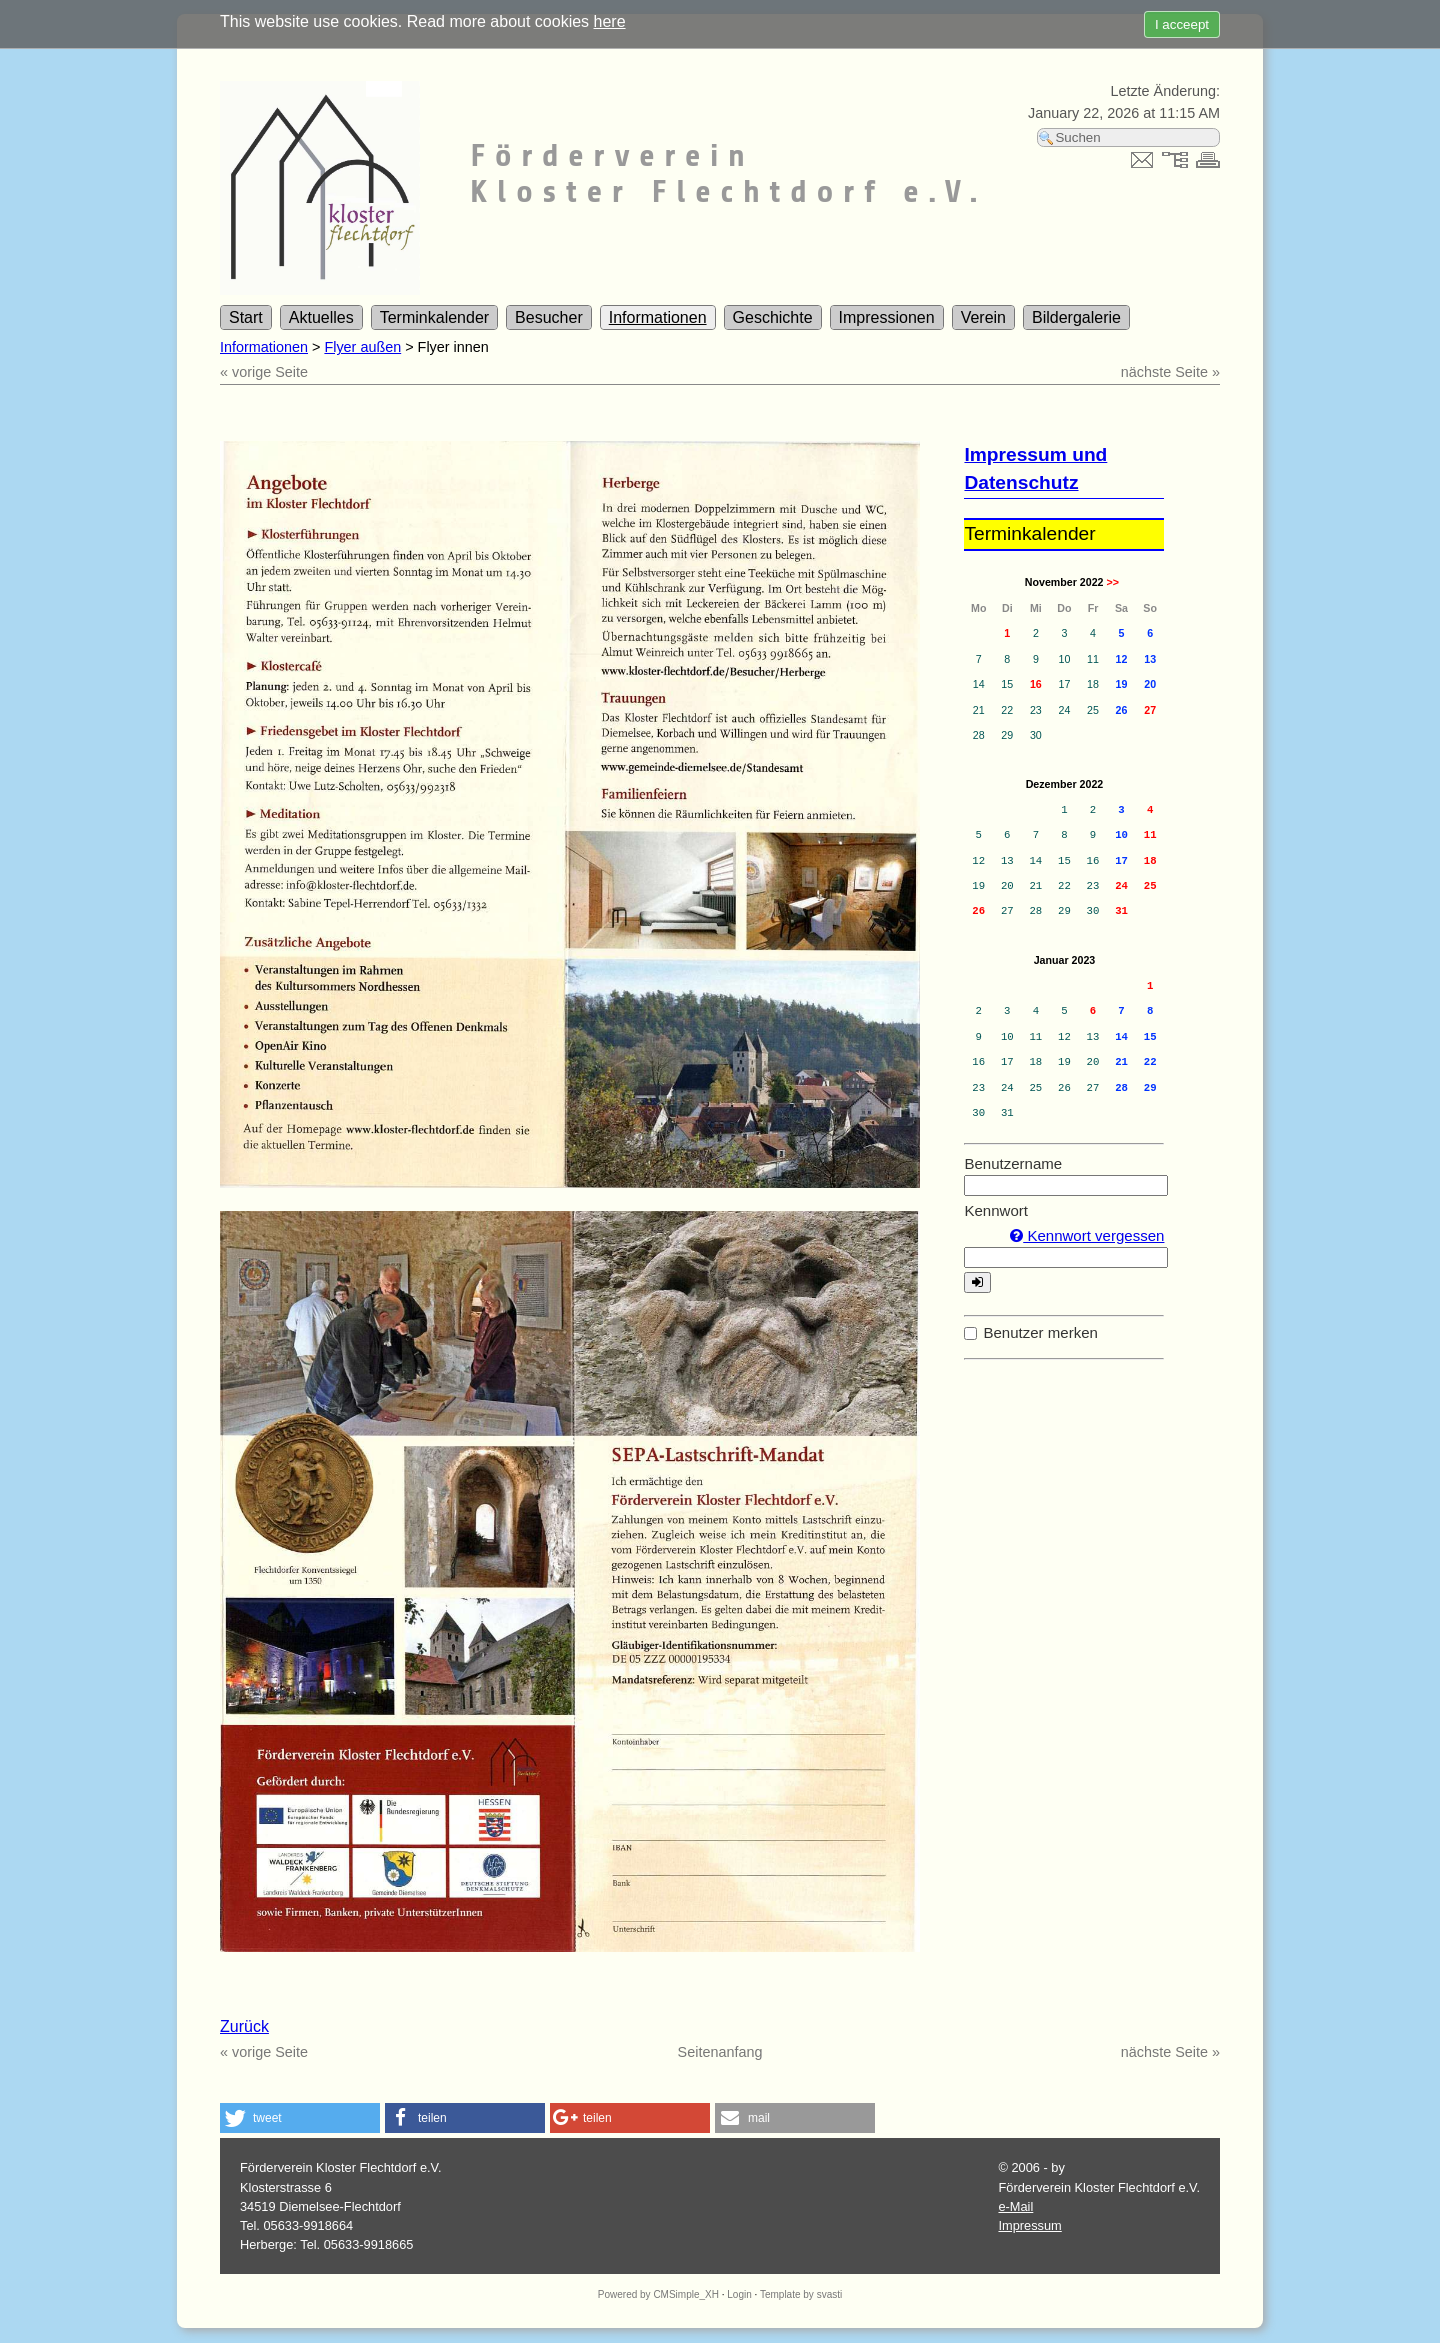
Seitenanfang (720, 2052)
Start (246, 317)
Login (739, 2294)
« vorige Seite (264, 372)
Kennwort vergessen (1087, 1235)
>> (1113, 582)
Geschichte (773, 317)
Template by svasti (801, 2294)
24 (1121, 886)
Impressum (1029, 2225)
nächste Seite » (1170, 372)
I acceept (1182, 24)
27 (1150, 710)
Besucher (549, 317)
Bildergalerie (1076, 317)
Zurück (244, 2026)
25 (1150, 886)
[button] (300, 2118)
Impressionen (887, 317)
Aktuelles (321, 317)
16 (1036, 684)
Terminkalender (434, 317)
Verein (983, 317)
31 (1121, 911)
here (610, 21)
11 (1150, 835)
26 (978, 911)
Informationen (658, 317)
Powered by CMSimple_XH (658, 2294)
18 (1150, 861)
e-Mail (1015, 2206)
